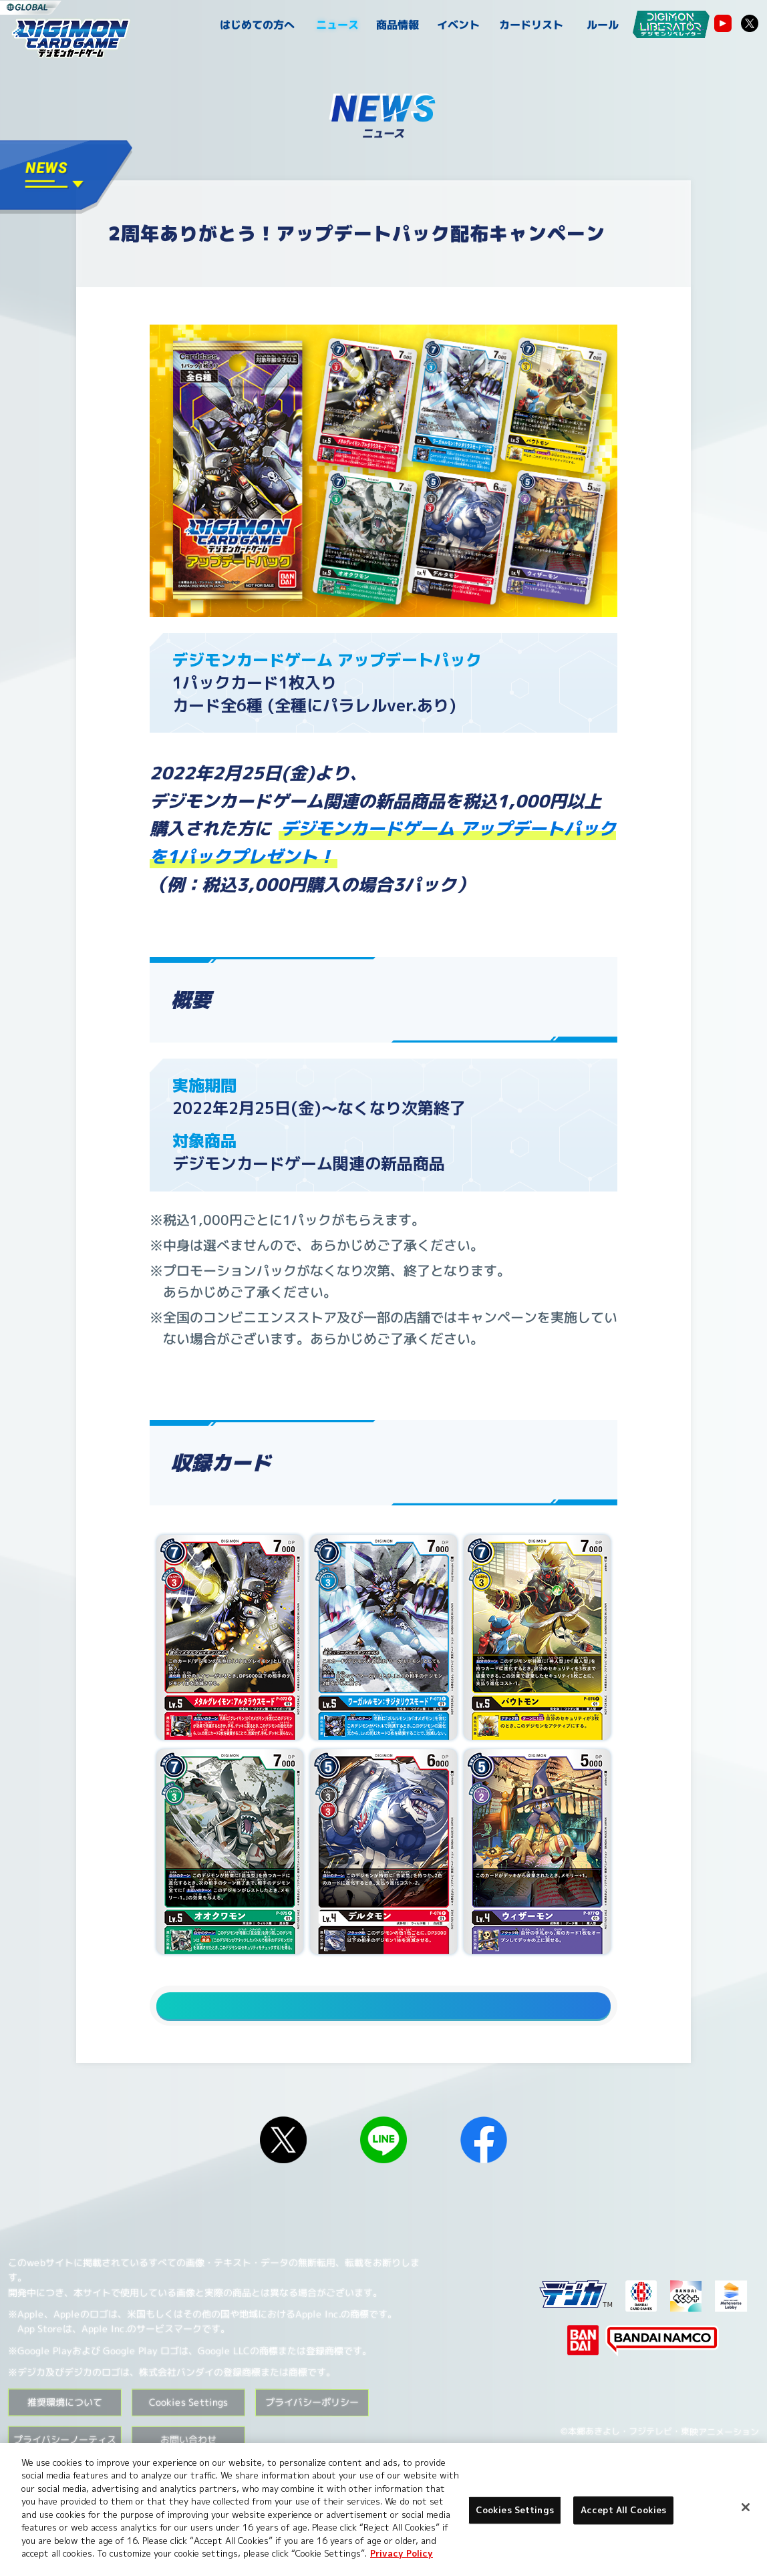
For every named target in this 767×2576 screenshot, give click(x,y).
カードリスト (530, 24)
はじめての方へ (257, 24)
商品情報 (398, 24)
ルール (603, 24)
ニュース (337, 24)
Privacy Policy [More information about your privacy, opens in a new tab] (401, 2553)
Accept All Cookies (623, 2510)
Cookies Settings (188, 2427)
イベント (458, 24)
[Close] (745, 2507)
